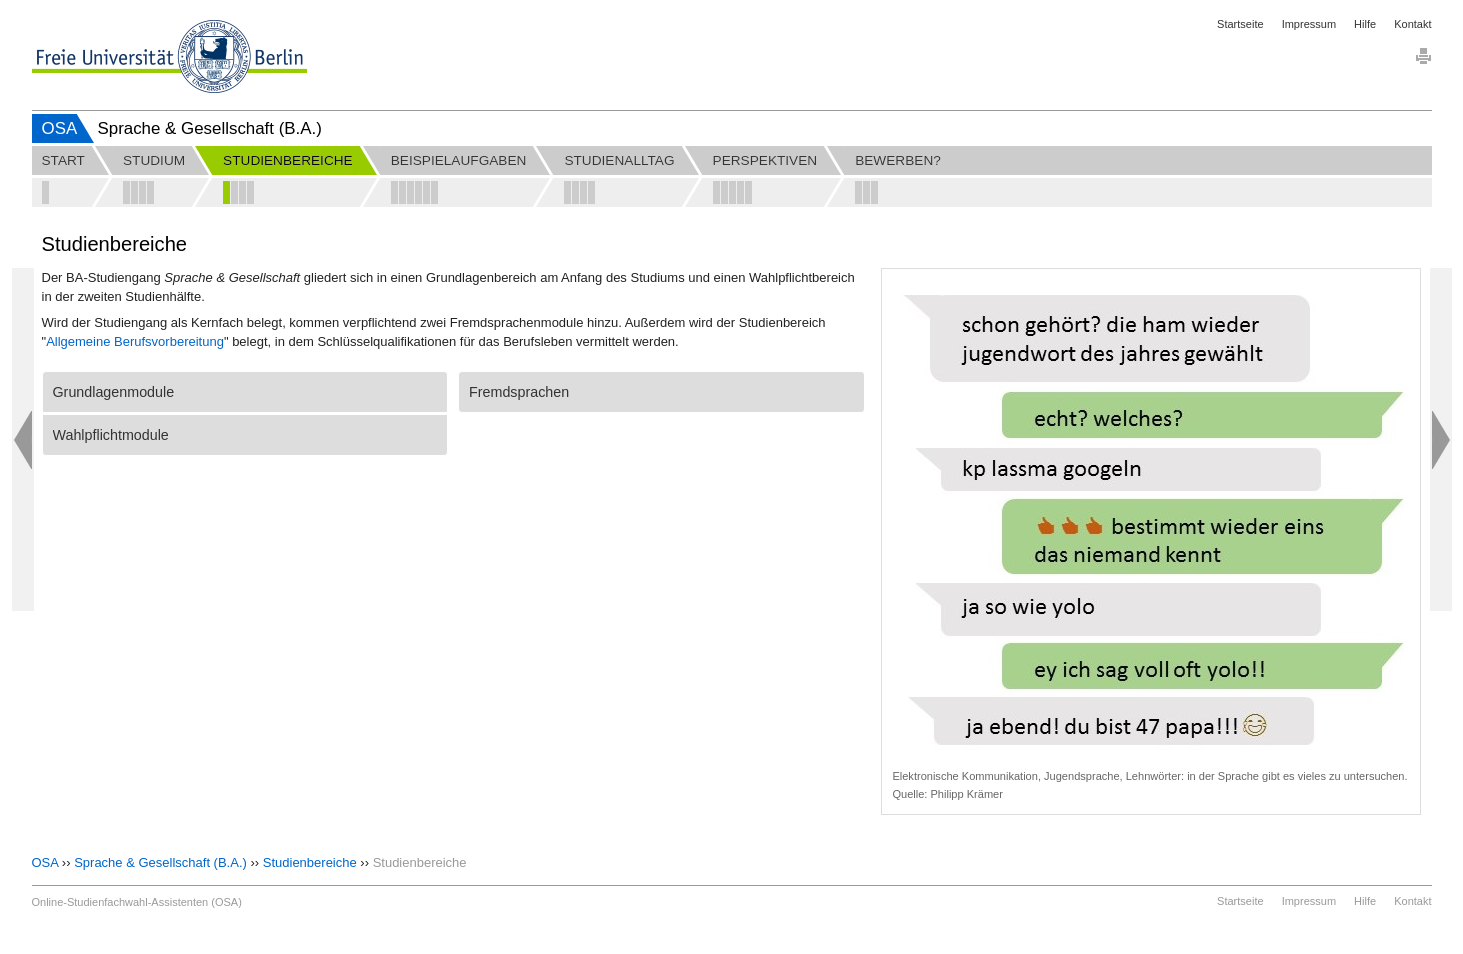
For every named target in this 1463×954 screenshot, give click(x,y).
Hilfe (1365, 24)
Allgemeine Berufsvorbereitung (135, 341)
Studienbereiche (310, 862)
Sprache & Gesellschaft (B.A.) (160, 862)
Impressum (1309, 24)
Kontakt (1412, 24)
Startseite (1240, 24)
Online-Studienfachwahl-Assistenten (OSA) (137, 902)
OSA (60, 128)
